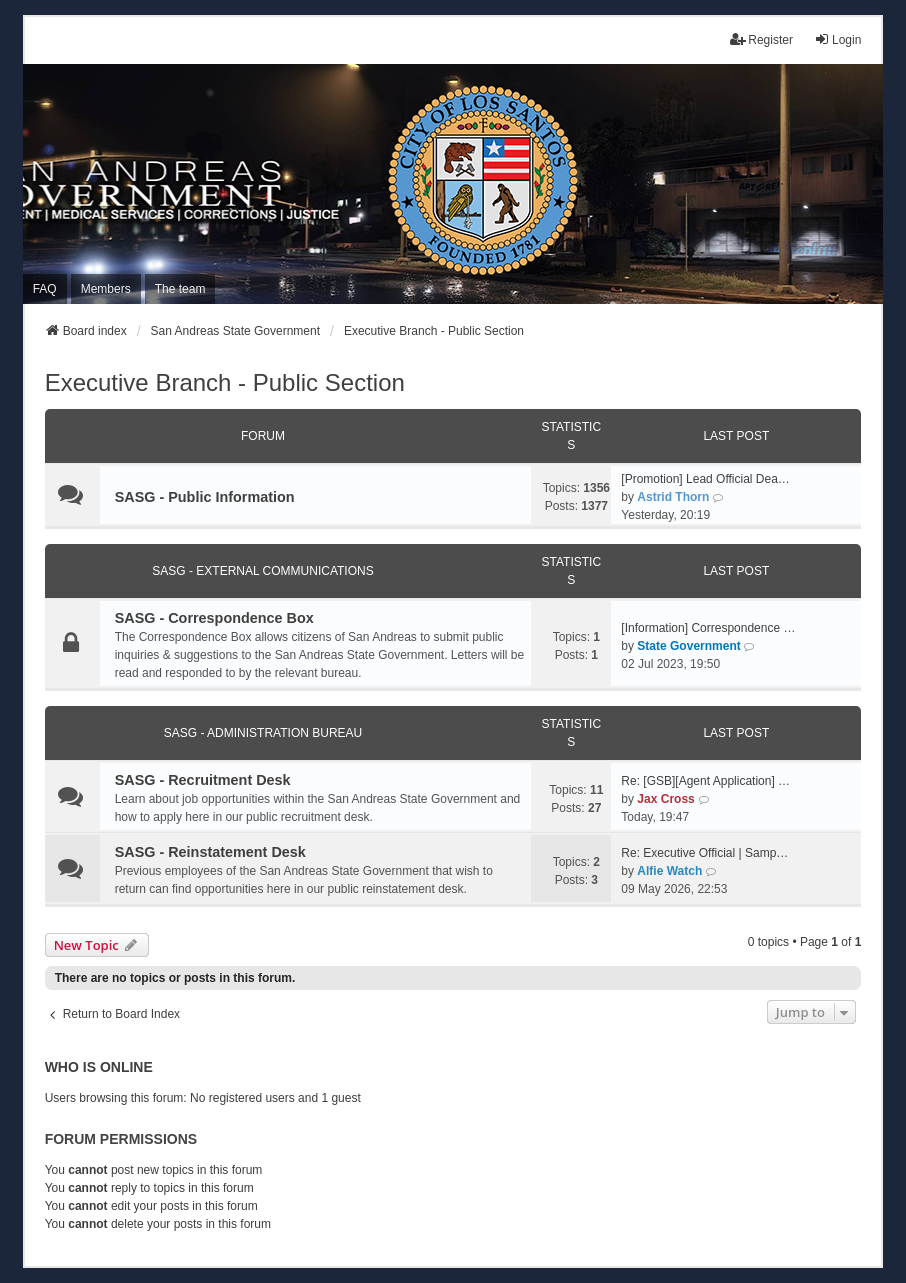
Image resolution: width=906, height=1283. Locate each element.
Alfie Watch (669, 871)
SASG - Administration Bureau (263, 733)
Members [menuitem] (106, 289)
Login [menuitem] (837, 39)
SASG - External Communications (262, 571)
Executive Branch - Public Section (225, 382)
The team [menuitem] (180, 289)
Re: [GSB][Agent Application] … (705, 781)
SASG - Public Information (205, 497)
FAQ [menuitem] (45, 289)
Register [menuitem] (761, 39)
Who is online (99, 1067)
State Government (688, 646)
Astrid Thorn (673, 497)
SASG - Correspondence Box (214, 618)
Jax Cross (665, 799)
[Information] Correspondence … (708, 628)
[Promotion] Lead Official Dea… (705, 479)
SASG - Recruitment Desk (203, 780)
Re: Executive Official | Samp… (704, 853)
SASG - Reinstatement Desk (210, 852)
